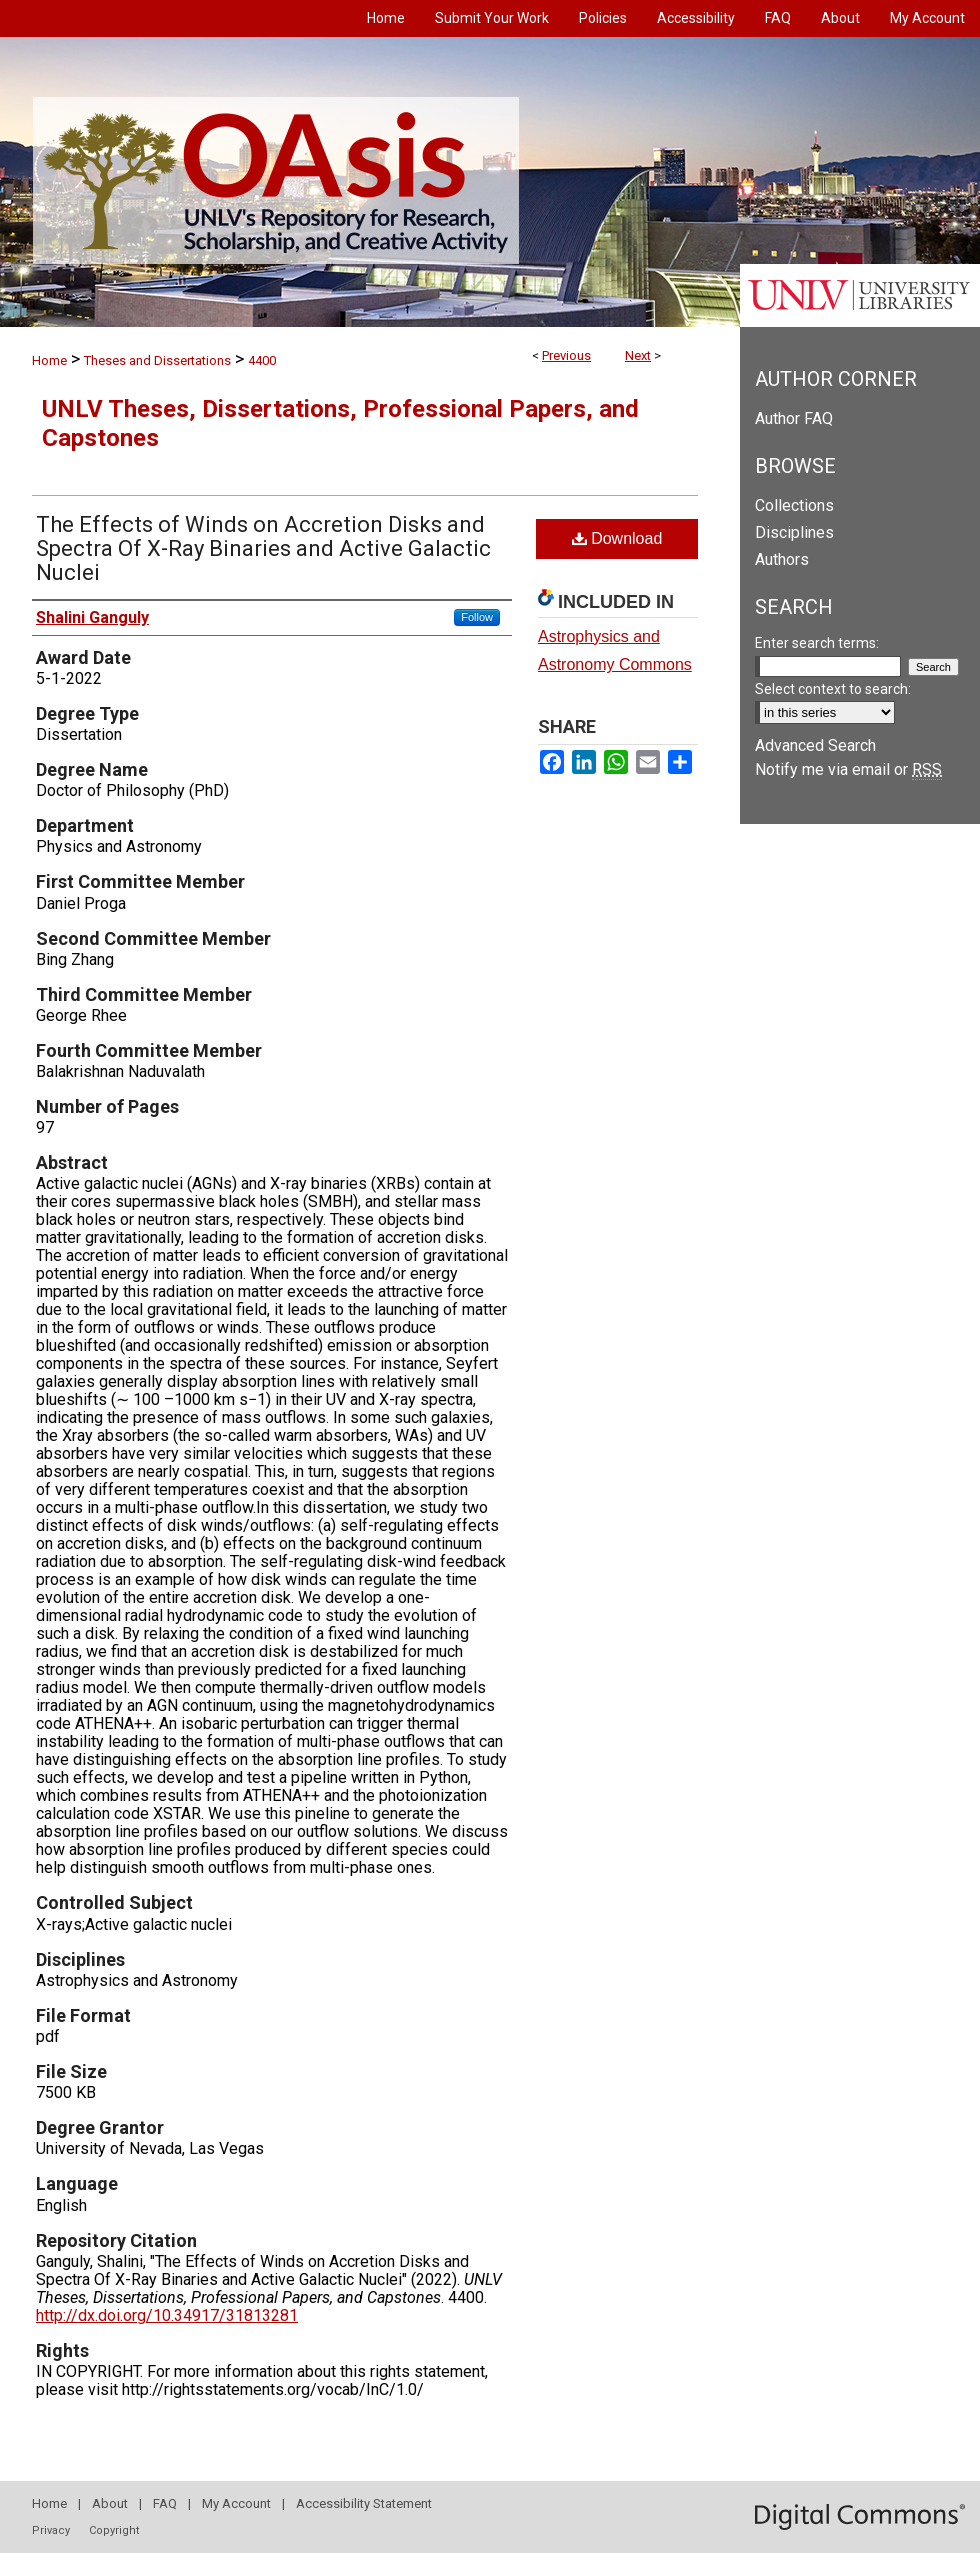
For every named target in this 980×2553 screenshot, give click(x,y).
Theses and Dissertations (157, 360)
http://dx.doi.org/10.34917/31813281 (167, 2315)
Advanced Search (815, 745)
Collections (794, 505)
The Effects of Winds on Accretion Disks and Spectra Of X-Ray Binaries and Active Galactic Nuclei (263, 548)
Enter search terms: (817, 643)
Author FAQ (794, 418)
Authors (782, 559)
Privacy (51, 2530)
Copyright (114, 2530)
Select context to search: (833, 689)
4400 (262, 360)
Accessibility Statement (364, 2503)
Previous (566, 355)
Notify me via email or (848, 769)
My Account (236, 2503)
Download (617, 538)
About (110, 2503)
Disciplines (794, 532)
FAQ (165, 2503)
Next (638, 355)
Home (49, 360)
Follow (477, 617)
